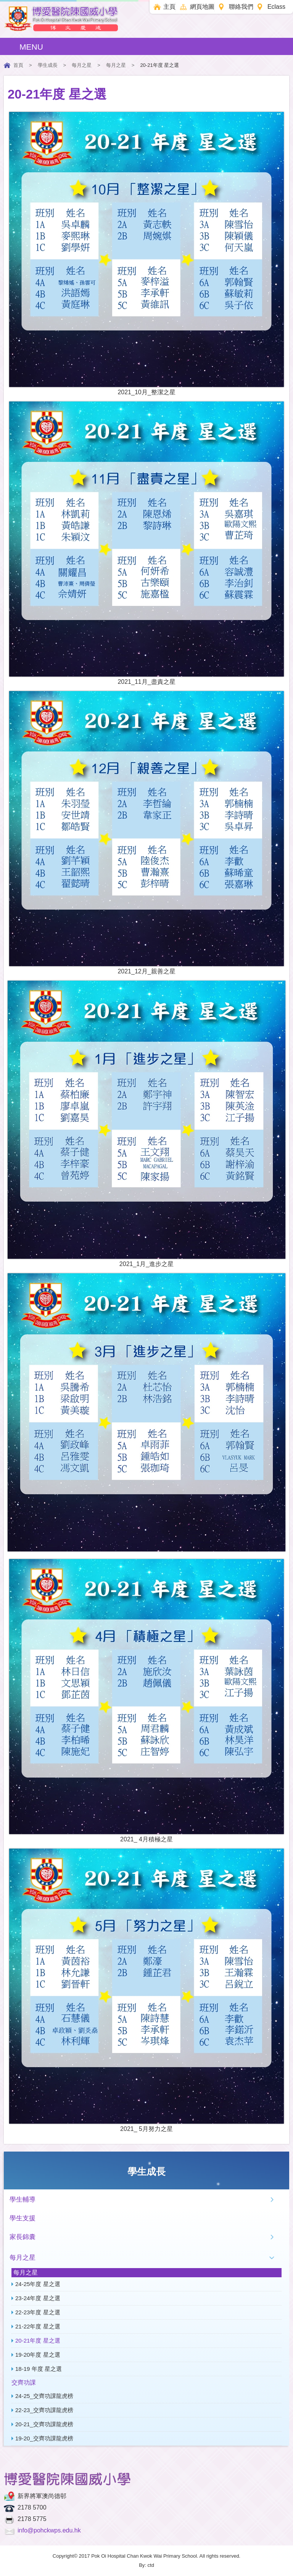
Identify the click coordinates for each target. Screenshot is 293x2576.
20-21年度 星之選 (37, 2340)
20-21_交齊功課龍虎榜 (44, 2424)
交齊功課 (23, 2382)
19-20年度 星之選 (37, 2354)
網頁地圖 (202, 6)
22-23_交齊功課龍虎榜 (44, 2410)
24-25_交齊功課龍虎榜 (44, 2396)
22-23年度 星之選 (37, 2312)
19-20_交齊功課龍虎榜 (44, 2438)
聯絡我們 (241, 6)
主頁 (169, 6)
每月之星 (82, 65)
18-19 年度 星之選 (38, 2369)
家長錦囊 (22, 2237)
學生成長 (48, 65)
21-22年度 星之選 (37, 2326)
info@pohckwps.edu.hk (49, 2530)
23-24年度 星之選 (37, 2298)
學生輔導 (22, 2199)
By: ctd (146, 2565)
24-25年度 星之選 (37, 2284)
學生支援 (22, 2218)
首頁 (18, 65)
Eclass (276, 6)
